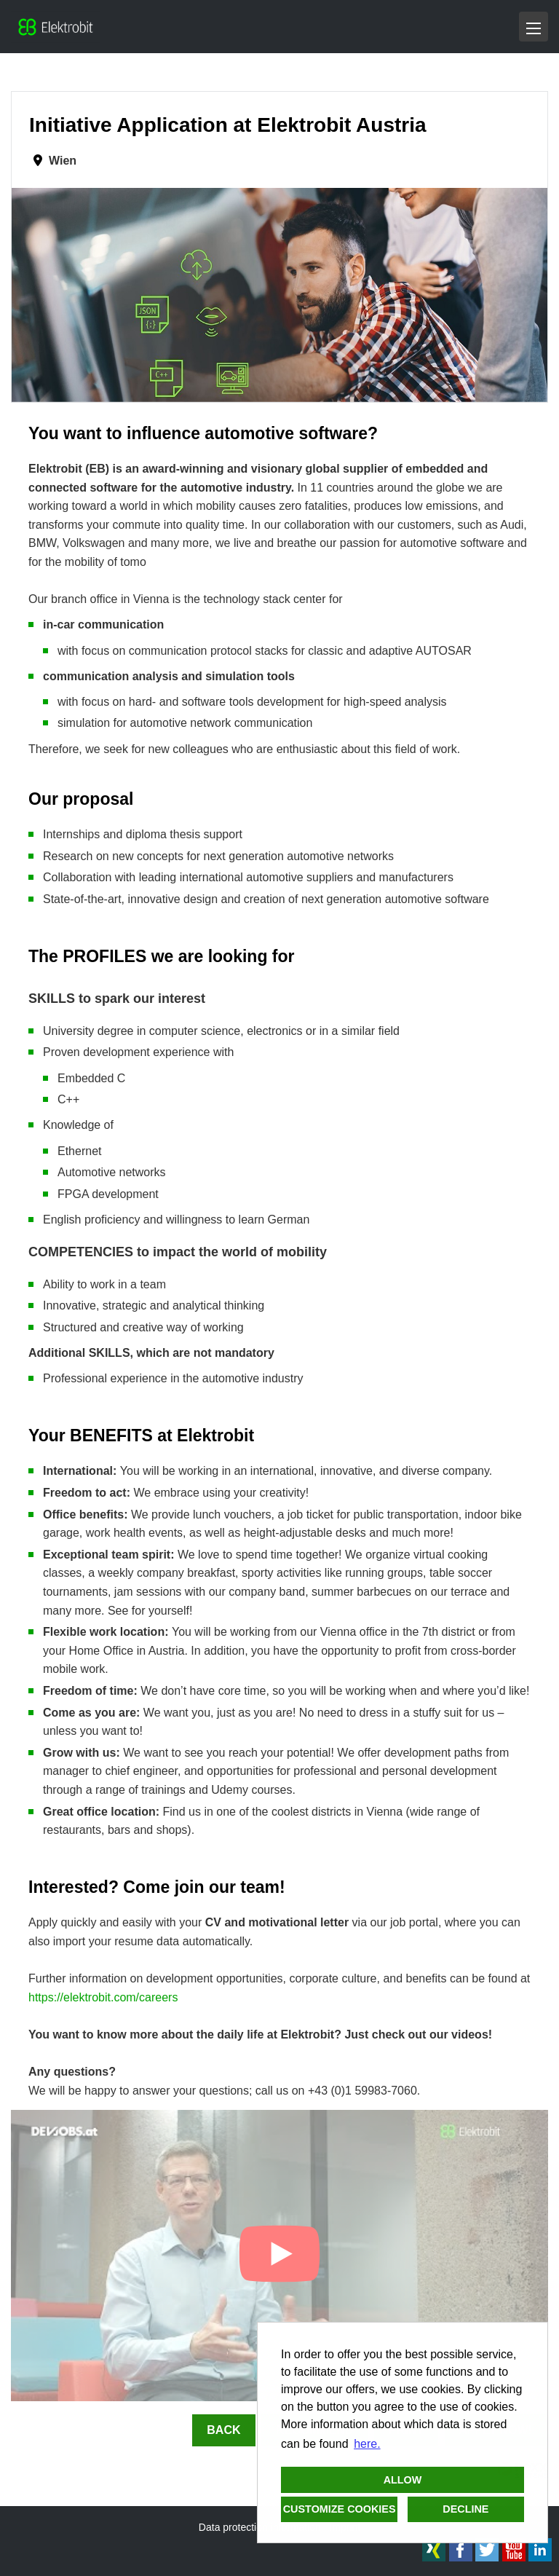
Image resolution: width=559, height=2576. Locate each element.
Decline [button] (465, 2509)
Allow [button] (403, 2480)
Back (223, 2430)
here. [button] (367, 2444)
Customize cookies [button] (339, 2509)
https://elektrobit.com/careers (103, 1997)
